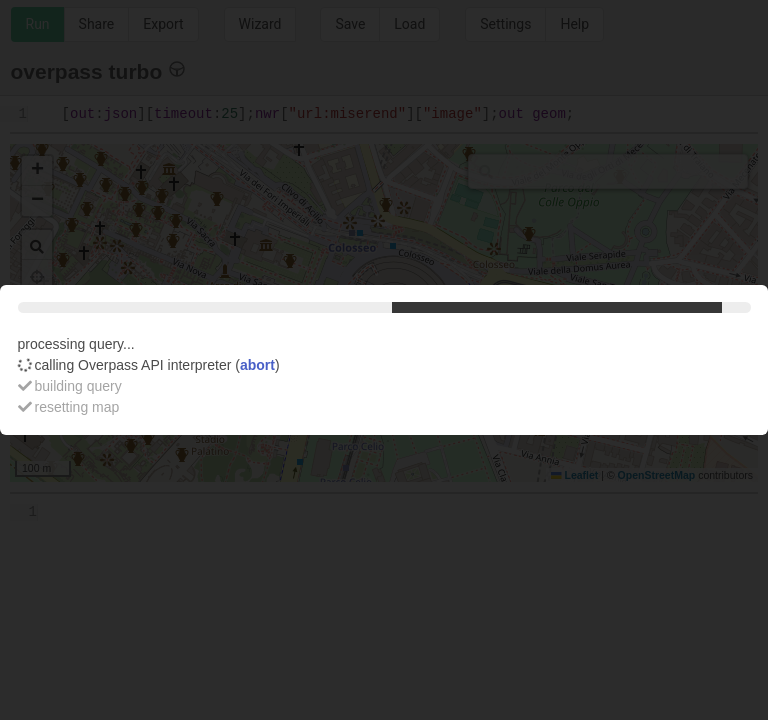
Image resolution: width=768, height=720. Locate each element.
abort (257, 365)
